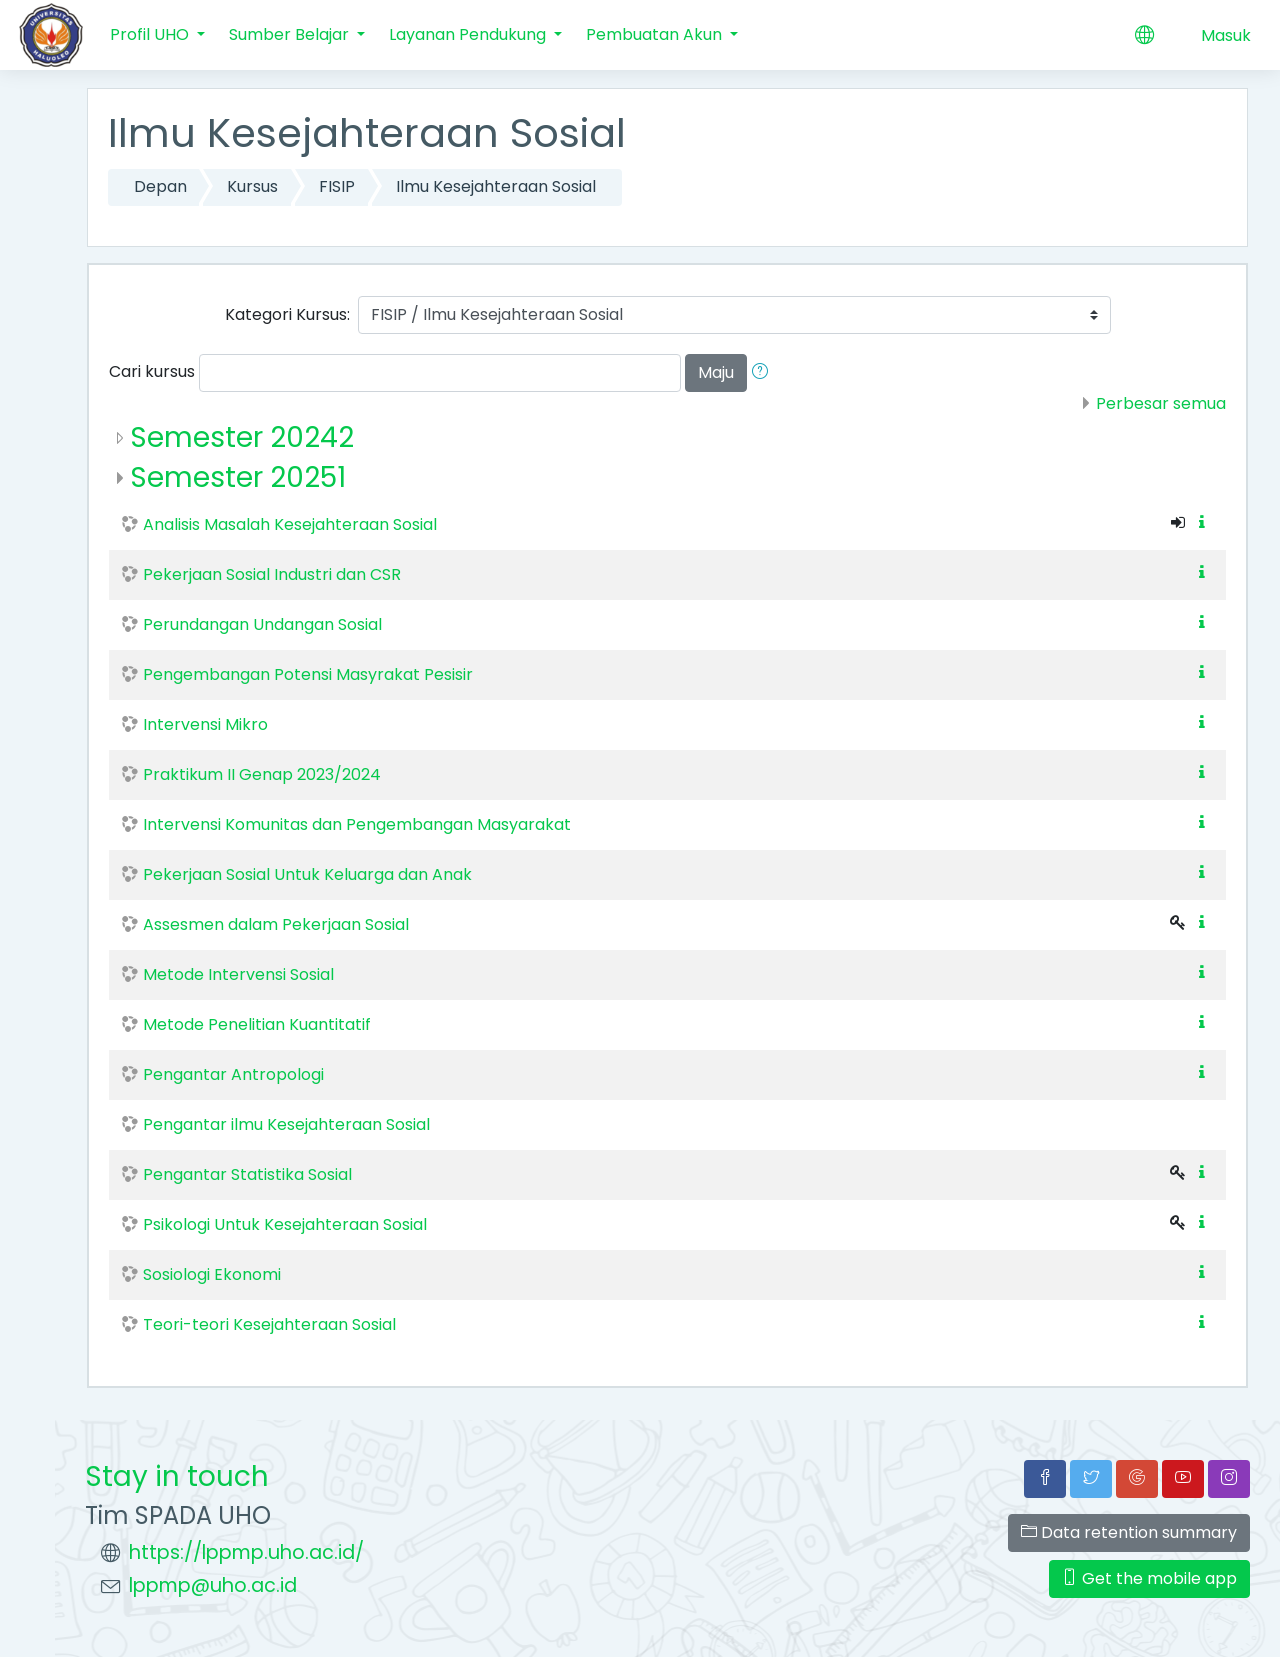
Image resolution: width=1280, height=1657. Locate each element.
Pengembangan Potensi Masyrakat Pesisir (308, 674)
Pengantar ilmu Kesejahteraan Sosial (286, 1124)
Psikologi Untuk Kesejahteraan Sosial (285, 1224)
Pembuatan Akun (656, 34)
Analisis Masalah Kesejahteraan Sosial (290, 524)
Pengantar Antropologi (233, 1074)
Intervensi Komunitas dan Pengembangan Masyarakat (357, 824)
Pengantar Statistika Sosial (247, 1174)
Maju (716, 372)
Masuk (1226, 35)
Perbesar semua (1161, 403)
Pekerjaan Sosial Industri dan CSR (272, 574)
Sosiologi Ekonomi (212, 1274)
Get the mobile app (1149, 1578)
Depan (160, 186)
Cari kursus (152, 371)
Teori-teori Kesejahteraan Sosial (269, 1324)
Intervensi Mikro (205, 724)
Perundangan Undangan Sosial (262, 624)
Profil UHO (151, 34)
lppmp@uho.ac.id (213, 1585)
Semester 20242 (242, 437)
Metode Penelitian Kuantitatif (257, 1024)
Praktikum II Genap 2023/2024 (262, 774)
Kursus (252, 186)
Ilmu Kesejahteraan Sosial (496, 186)
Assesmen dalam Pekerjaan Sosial (276, 924)
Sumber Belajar (291, 34)
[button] (764, 373)
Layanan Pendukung (469, 34)
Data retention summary (1129, 1532)
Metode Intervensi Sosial (238, 974)
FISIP (337, 186)
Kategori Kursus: (287, 314)
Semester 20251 (238, 477)
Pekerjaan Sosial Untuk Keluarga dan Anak (307, 874)
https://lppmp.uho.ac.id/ (246, 1552)
